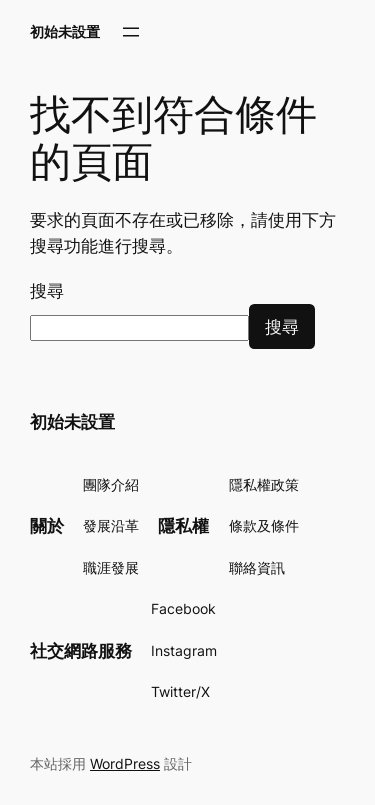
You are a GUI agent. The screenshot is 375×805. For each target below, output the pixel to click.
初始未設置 (65, 31)
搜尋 (47, 291)
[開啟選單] (131, 32)
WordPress (125, 763)
